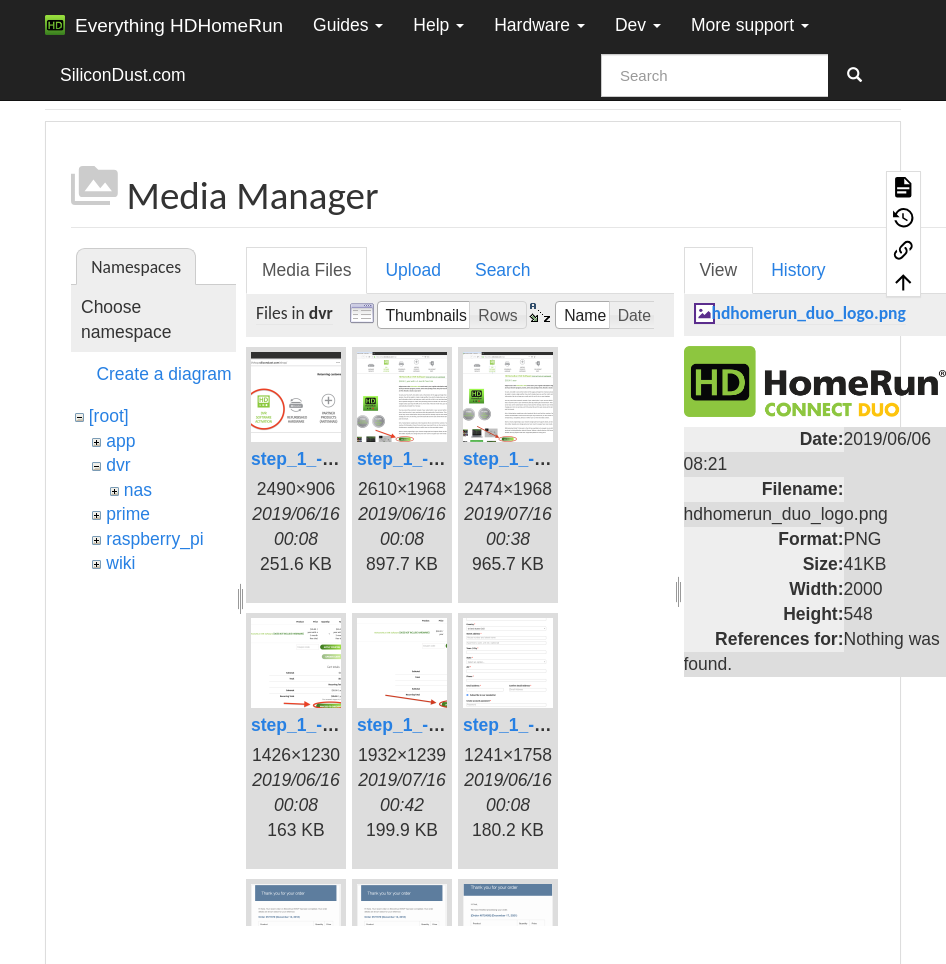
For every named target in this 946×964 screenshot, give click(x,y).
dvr (118, 465)
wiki (120, 563)
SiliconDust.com (122, 75)
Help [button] (438, 25)
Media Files (306, 270)
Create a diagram (163, 374)
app (120, 441)
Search (502, 270)
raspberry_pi (154, 539)
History (798, 270)
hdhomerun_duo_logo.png (809, 313)
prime (128, 514)
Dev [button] (638, 25)
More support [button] (750, 25)
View (719, 270)
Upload (412, 270)
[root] (109, 416)
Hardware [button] (539, 25)
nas (138, 490)
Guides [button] (348, 25)
